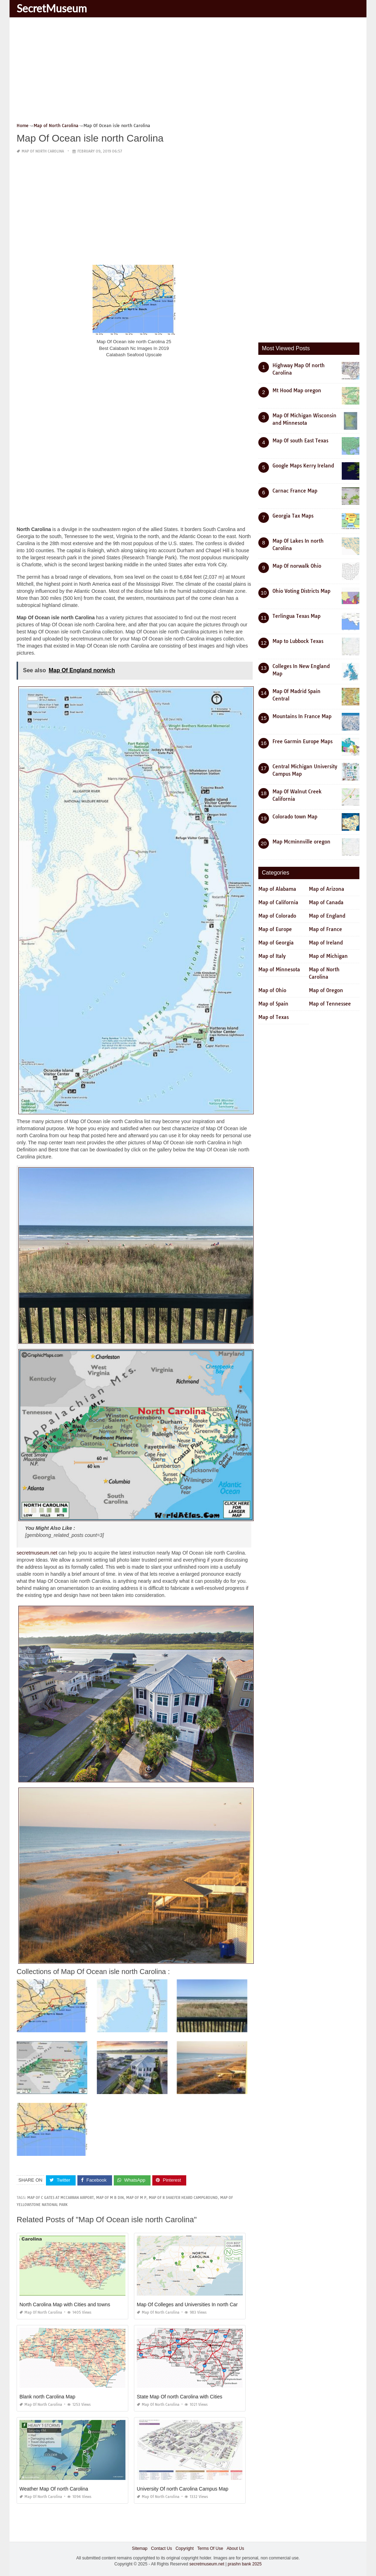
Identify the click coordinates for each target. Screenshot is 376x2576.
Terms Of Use (210, 2548)
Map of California (278, 902)
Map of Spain (273, 1004)
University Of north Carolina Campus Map (182, 2489)
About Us (235, 2548)
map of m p (136, 2197)
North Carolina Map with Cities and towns (64, 2304)
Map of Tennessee (330, 1004)
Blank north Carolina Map (47, 2396)
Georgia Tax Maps (292, 516)
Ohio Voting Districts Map (301, 591)
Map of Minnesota (279, 969)
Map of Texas (273, 1017)
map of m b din (110, 2197)
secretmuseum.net (37, 1553)
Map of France (325, 929)
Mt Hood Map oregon (296, 390)
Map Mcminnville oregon (301, 842)
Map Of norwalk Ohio (296, 566)
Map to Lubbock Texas (297, 641)
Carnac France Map (294, 491)
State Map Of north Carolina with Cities (179, 2396)
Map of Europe (275, 929)
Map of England (327, 916)
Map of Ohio (272, 990)
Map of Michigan (328, 956)
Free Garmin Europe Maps (302, 741)
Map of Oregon (326, 990)
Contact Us (161, 2548)
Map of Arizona (326, 889)
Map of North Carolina (43, 151)
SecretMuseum (52, 8)
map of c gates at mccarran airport (60, 2197)
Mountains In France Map (301, 716)
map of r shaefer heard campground (183, 2197)
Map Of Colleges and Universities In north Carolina (192, 2304)
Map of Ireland (326, 943)
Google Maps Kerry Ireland (303, 466)
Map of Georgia (276, 943)
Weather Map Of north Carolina (53, 2489)
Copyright (185, 2548)
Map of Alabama (277, 889)
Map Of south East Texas (300, 440)
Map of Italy (272, 956)
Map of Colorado (277, 916)
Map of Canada (326, 902)
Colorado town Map (294, 816)
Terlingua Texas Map (296, 616)
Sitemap (139, 2548)
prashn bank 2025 (245, 2564)
